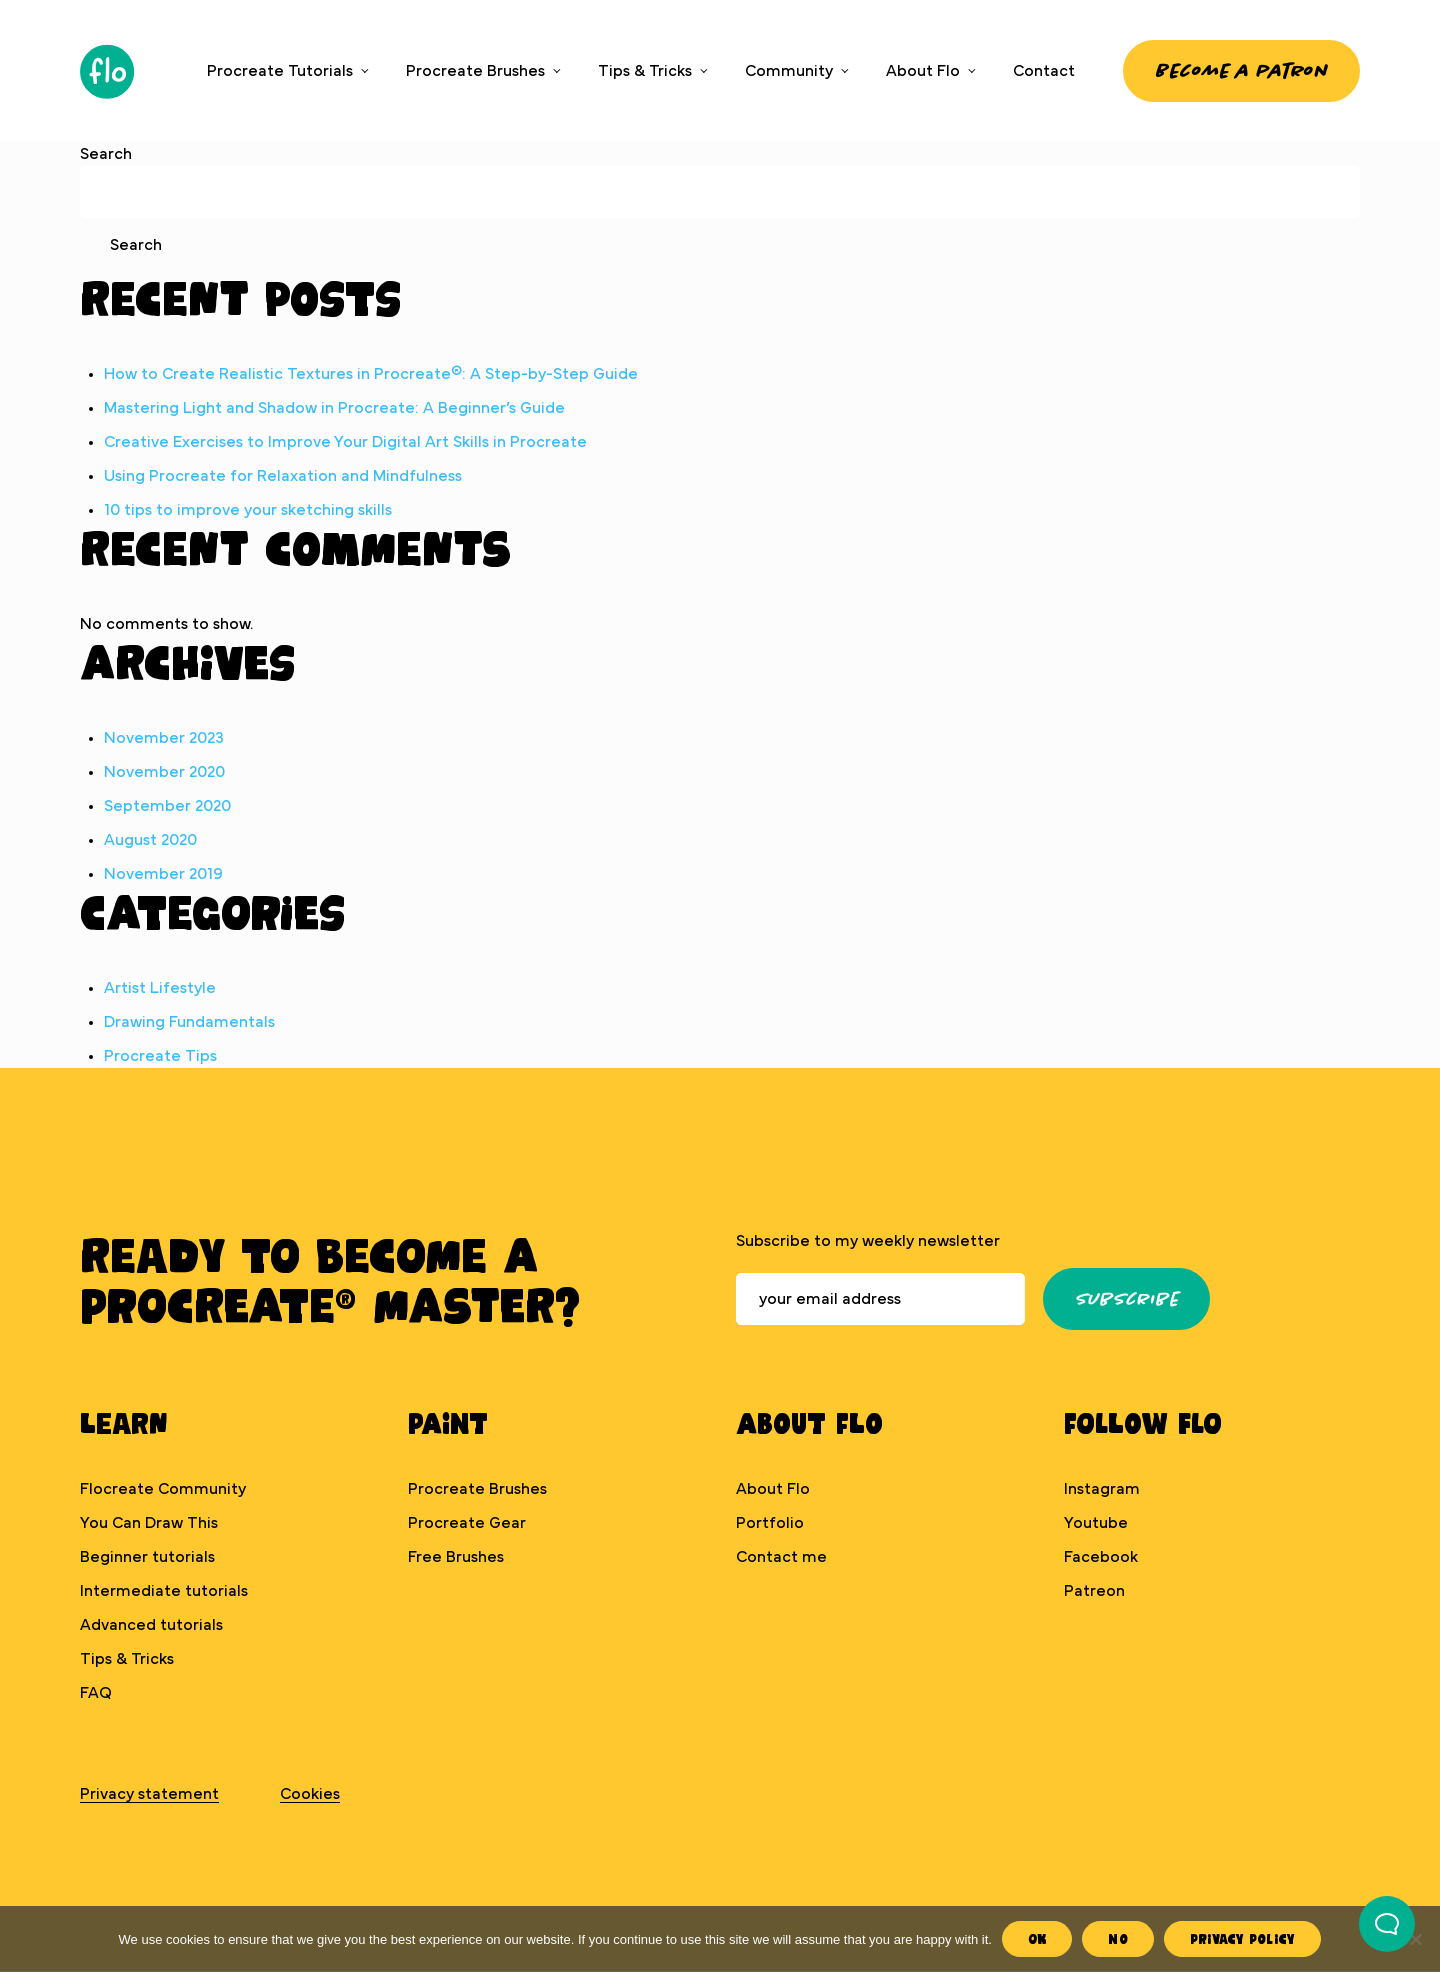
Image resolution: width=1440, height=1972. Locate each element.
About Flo (923, 71)
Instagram (1102, 1489)
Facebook (1101, 1557)
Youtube (1096, 1523)
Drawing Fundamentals (189, 1022)
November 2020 (164, 772)
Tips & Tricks (645, 71)
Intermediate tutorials (164, 1591)
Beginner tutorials (147, 1557)
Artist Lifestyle (160, 988)
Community (789, 71)
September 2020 (167, 806)
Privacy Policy (1243, 1938)
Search (106, 154)
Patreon (1094, 1591)
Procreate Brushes (475, 71)
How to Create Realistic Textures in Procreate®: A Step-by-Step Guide (371, 374)
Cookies (310, 1794)
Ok (1037, 1938)
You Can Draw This (149, 1523)
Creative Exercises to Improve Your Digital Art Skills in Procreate (345, 442)
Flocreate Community (163, 1489)
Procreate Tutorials (280, 71)
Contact (1044, 71)
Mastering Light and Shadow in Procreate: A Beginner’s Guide (334, 408)
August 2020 (150, 840)
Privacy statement (149, 1794)
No (1118, 1938)
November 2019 (163, 874)
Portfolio (770, 1523)
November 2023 (164, 738)
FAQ (96, 1693)
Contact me (781, 1557)
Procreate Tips (160, 1056)
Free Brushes (456, 1557)
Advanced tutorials (151, 1625)
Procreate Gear (467, 1523)
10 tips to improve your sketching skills (248, 510)
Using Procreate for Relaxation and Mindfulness (283, 476)
